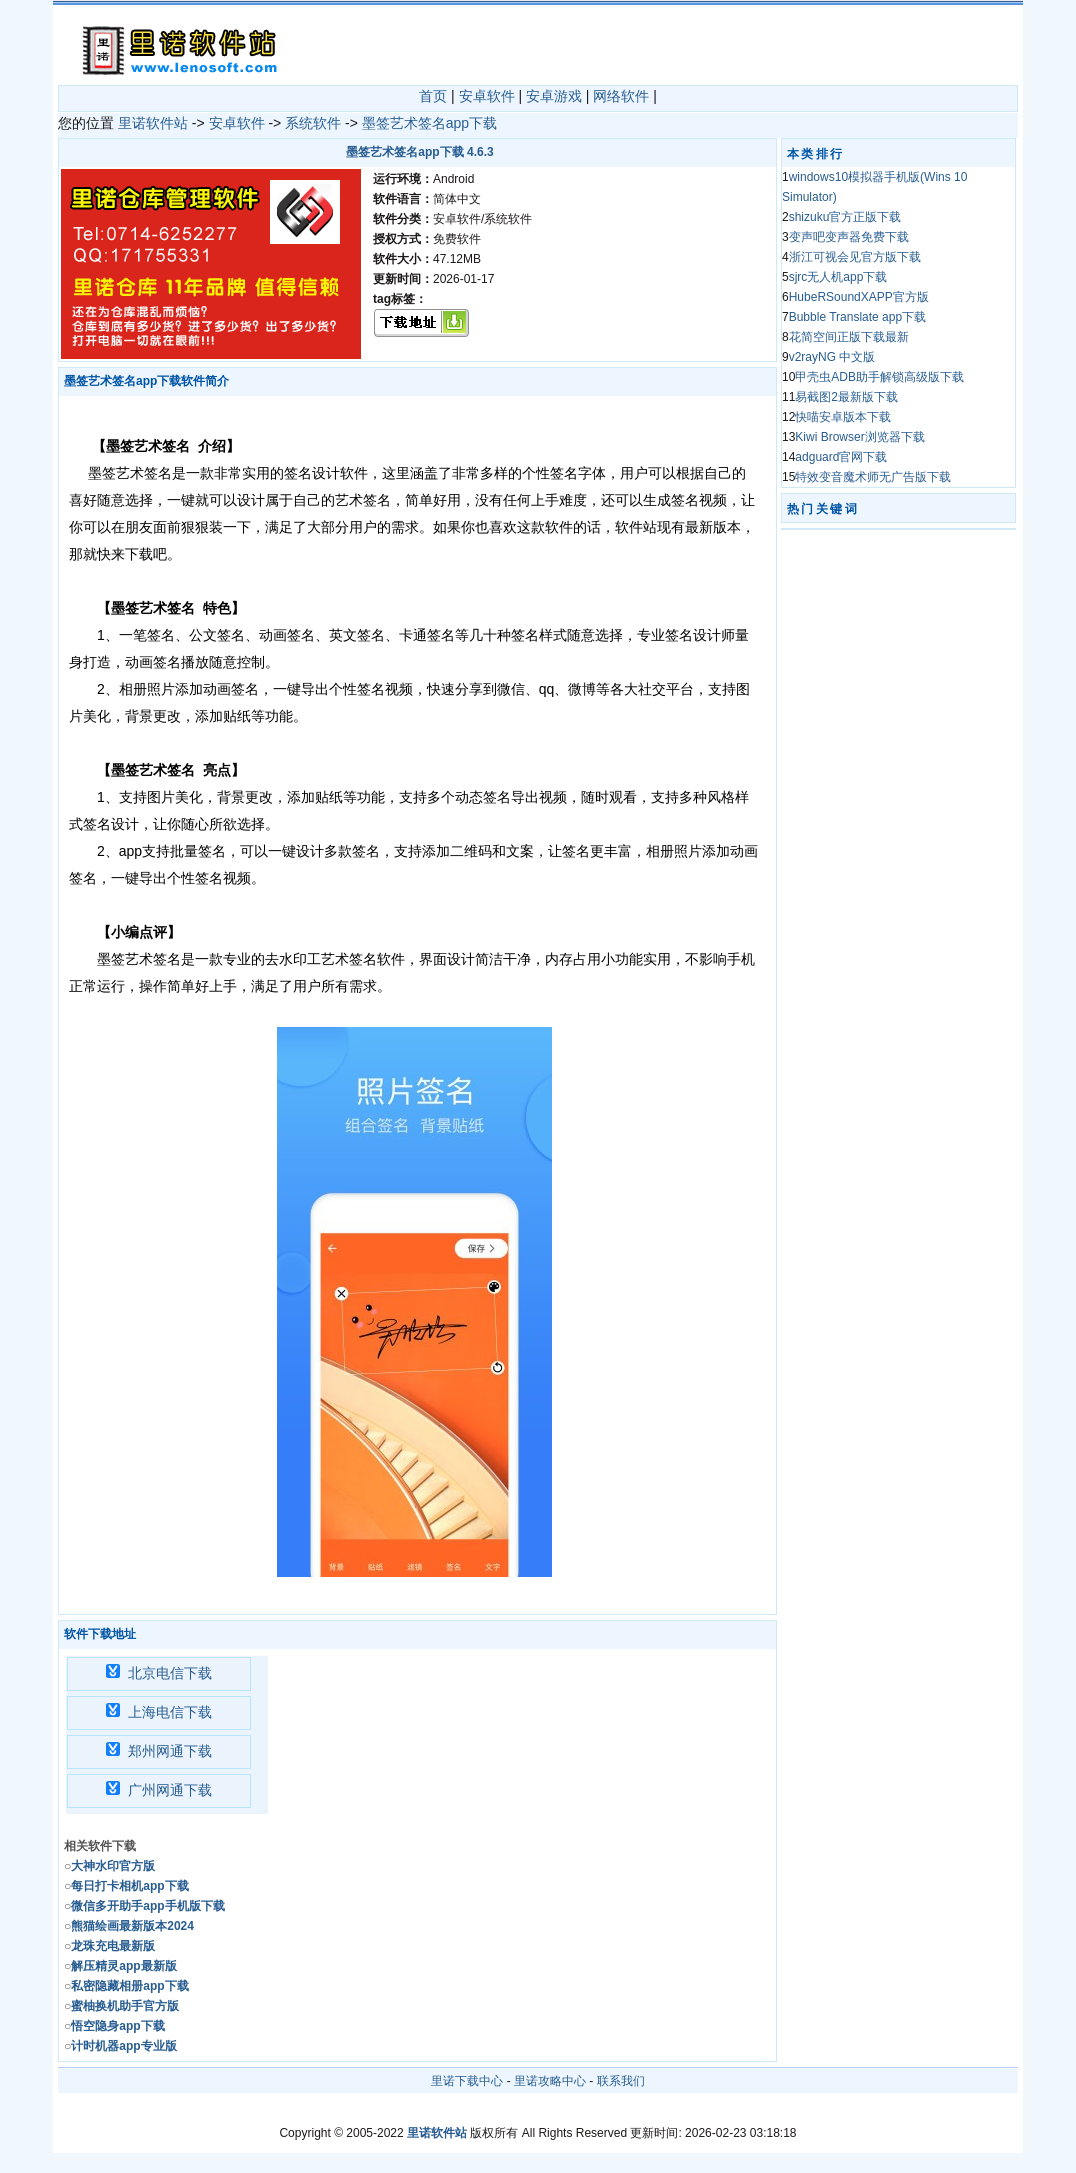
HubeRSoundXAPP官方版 (859, 297)
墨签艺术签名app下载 (429, 123)
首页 (433, 96)
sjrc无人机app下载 (838, 277)
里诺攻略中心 (550, 2081)
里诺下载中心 (467, 2081)
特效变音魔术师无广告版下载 (873, 477)
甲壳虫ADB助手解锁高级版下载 (879, 377)
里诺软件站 (153, 123)
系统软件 (313, 123)
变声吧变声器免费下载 (849, 237)
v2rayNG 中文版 (832, 357)
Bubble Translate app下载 (857, 317)
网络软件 (621, 96)
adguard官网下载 (841, 457)
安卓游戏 (554, 96)
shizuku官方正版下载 (845, 217)
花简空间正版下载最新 (849, 337)
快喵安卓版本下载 (843, 417)
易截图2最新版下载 (846, 397)
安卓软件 (487, 96)
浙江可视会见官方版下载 (855, 257)
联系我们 (621, 2081)
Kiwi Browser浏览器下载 (859, 437)
